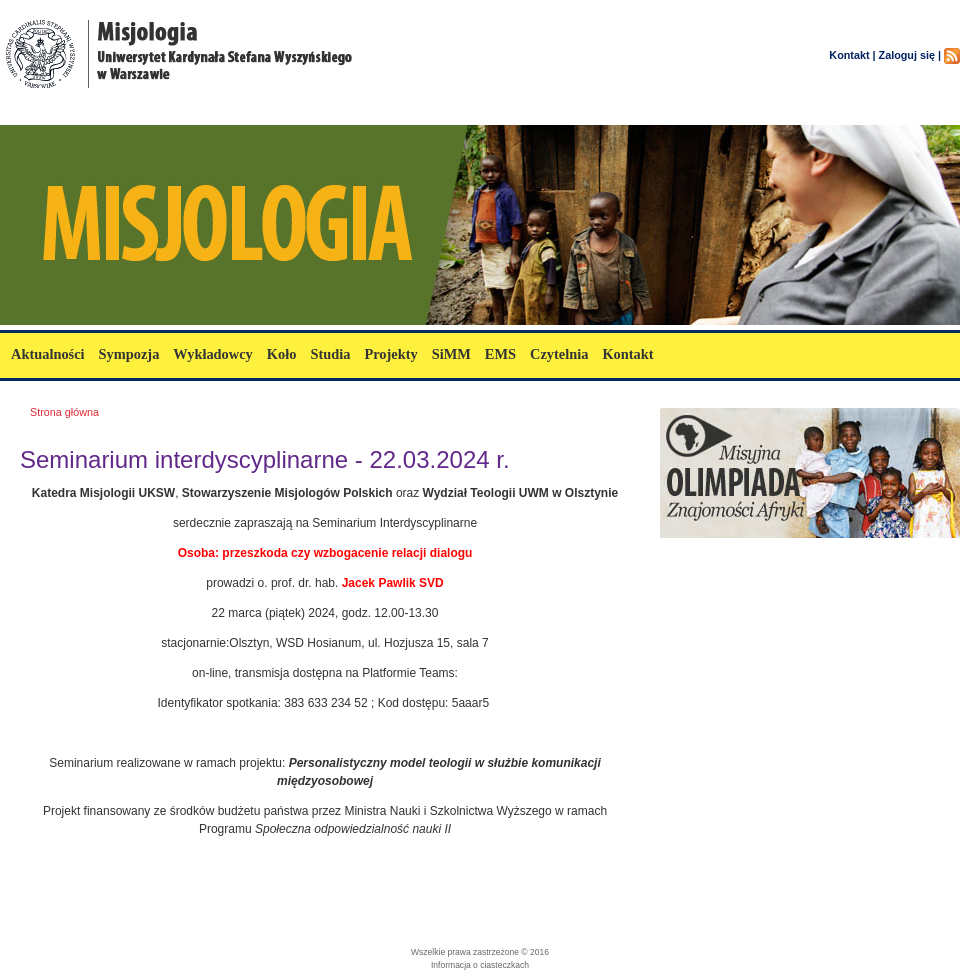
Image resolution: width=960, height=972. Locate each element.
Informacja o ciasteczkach (480, 965)
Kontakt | (852, 55)
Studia (330, 354)
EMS (500, 354)
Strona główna (64, 412)
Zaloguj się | (910, 55)
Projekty (390, 354)
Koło (282, 354)
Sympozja (129, 354)
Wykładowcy (212, 354)
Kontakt (627, 354)
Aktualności (48, 354)
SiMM (451, 354)
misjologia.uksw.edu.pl (119, 112)
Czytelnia (559, 354)
